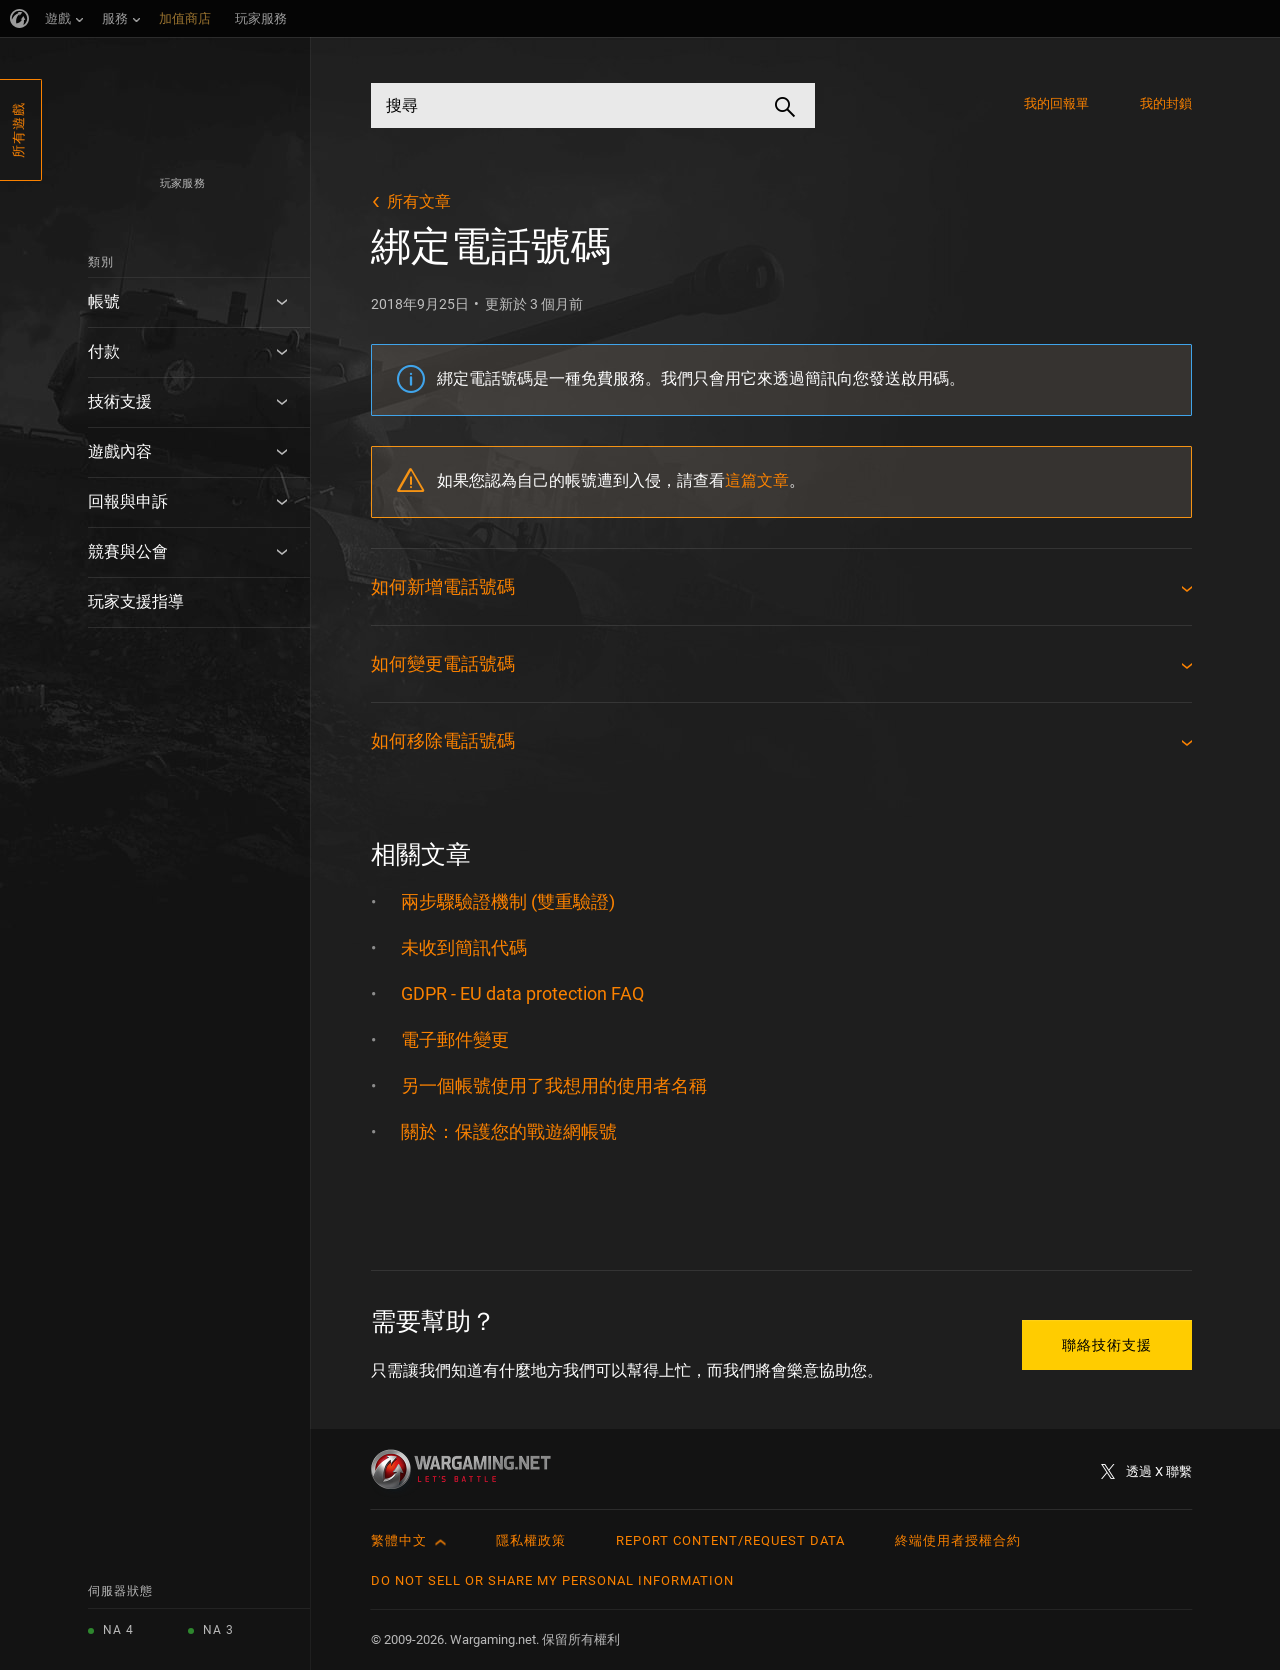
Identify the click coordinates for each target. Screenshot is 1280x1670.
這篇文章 (757, 480)
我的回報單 (1057, 103)
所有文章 (419, 201)
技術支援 (120, 401)
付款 (104, 351)
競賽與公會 (128, 551)
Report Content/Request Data (730, 1540)
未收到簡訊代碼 (464, 947)
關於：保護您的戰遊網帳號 (509, 1131)
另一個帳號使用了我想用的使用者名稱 (554, 1085)
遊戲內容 (120, 451)
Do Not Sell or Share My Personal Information (552, 1580)
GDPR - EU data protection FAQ (522, 993)
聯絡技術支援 (1107, 1345)
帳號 (104, 301)
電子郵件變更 (455, 1039)
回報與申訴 (128, 501)
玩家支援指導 (136, 601)
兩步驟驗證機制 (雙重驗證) (508, 901)
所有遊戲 (18, 130)
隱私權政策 (531, 1540)
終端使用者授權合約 (958, 1540)
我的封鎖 (1166, 103)
